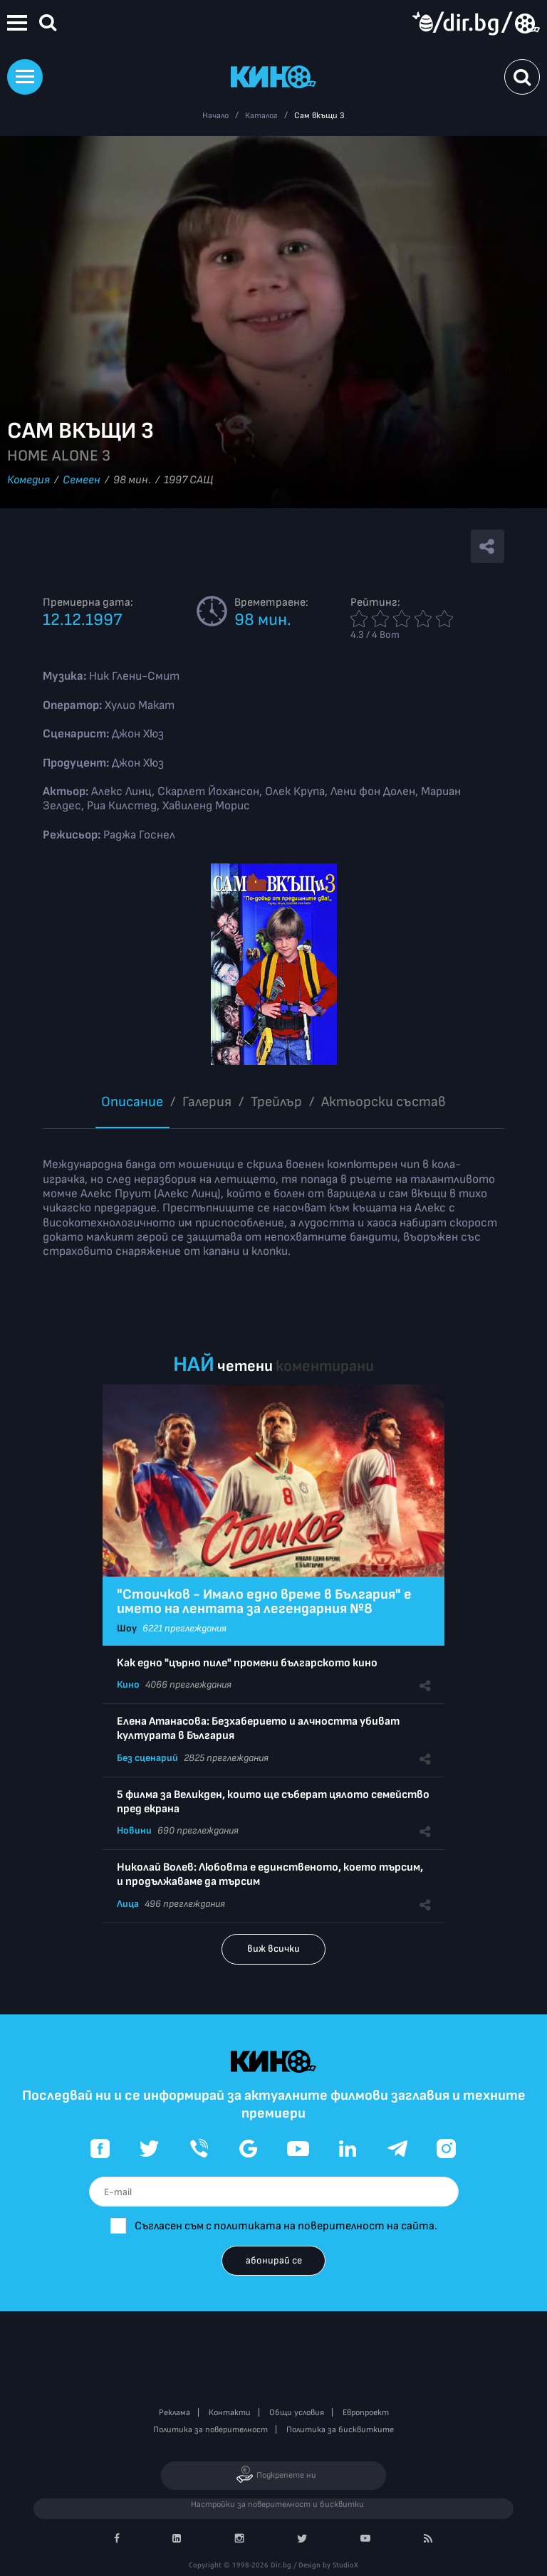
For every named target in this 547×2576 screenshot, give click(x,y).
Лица (128, 1904)
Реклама (174, 2412)
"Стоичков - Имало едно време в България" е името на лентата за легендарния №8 (264, 1601)
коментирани (325, 1366)
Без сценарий (147, 1758)
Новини (134, 1830)
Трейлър (276, 1101)
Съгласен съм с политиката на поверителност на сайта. (286, 2226)
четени (245, 1366)
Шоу (127, 1628)
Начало (215, 115)
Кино (128, 1684)
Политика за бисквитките (340, 2429)
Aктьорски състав (383, 1101)
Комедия (28, 480)
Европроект (366, 2412)
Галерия (206, 1101)
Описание (132, 1101)
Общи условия (296, 2412)
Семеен (81, 480)
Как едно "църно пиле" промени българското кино (247, 1663)
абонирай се (274, 2260)
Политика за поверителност (210, 2429)
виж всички (273, 1948)
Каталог (261, 115)
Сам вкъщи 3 (319, 115)
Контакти (230, 2412)
